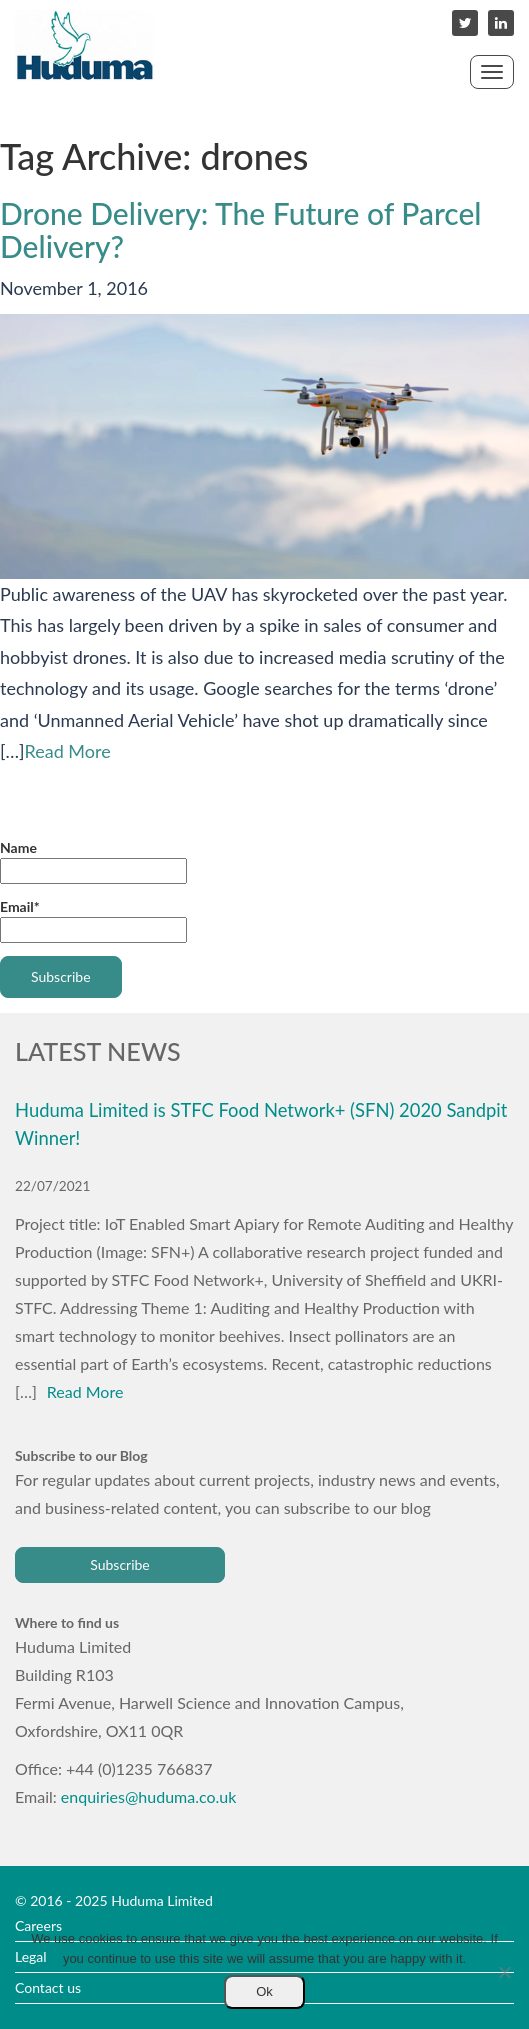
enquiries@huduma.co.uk (149, 1796)
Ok (264, 1991)
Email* (93, 920)
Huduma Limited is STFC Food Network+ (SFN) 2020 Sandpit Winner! (261, 1124)
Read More (68, 751)
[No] (504, 1972)
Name (93, 861)
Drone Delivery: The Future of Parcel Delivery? (241, 229)
